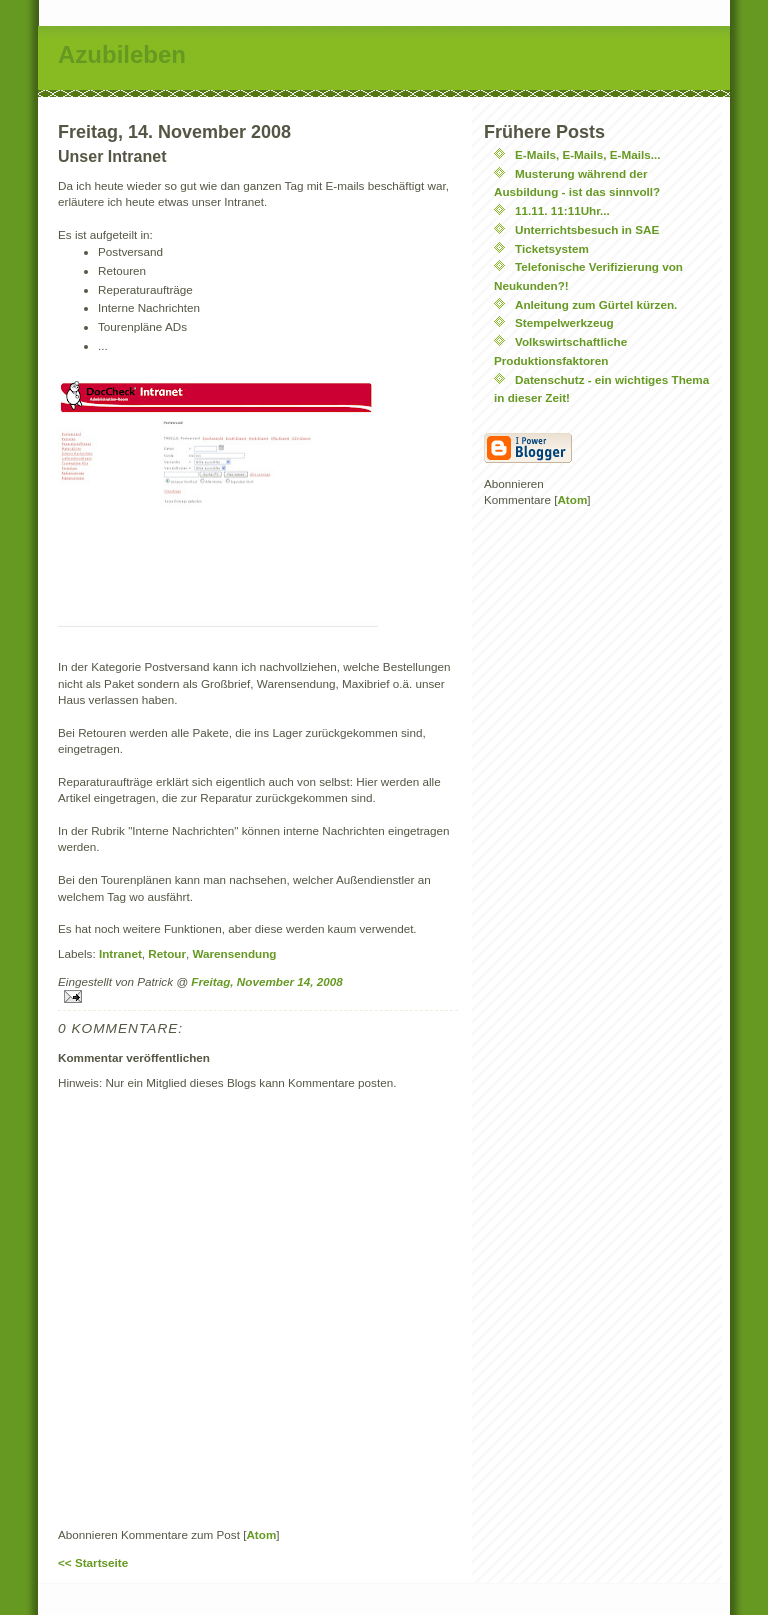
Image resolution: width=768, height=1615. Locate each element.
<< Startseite (93, 1562)
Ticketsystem (552, 248)
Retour (167, 953)
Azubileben (122, 54)
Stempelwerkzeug (564, 322)
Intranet (120, 953)
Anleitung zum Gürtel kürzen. (596, 304)
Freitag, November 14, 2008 (266, 981)
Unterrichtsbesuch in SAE (587, 229)
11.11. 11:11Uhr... (562, 210)
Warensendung (234, 953)
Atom (261, 1534)
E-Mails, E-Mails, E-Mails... (587, 154)
